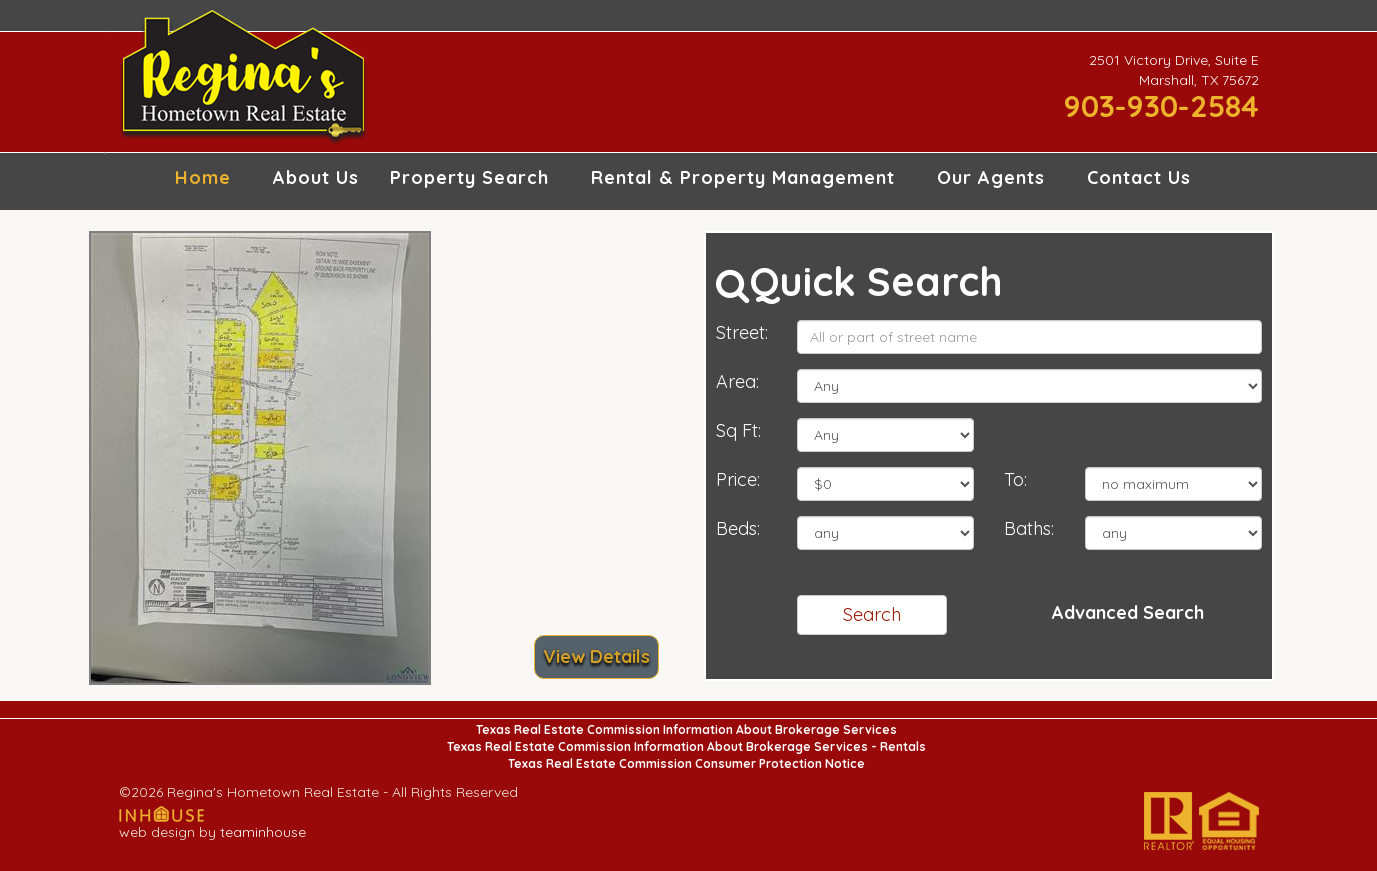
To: (1015, 479)
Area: (737, 381)
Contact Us (1139, 177)
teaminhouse (263, 832)
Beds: (738, 528)
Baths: (1029, 528)
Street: (742, 332)
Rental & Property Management (743, 177)
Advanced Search (1128, 612)
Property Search (469, 177)
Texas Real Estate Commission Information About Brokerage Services (686, 729)
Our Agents (991, 177)
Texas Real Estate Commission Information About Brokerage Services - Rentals (686, 746)
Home (203, 177)
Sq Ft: (738, 430)
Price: (738, 479)
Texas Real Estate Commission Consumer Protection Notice (686, 763)
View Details (596, 656)
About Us (316, 177)
